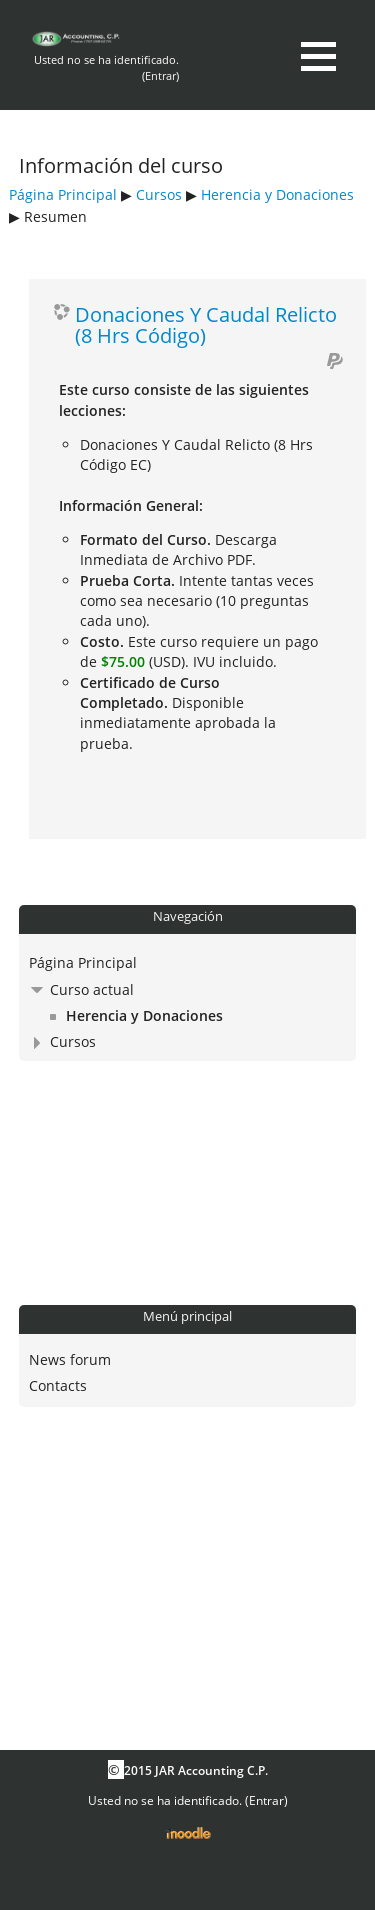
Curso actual (92, 989)
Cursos (159, 194)
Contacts (58, 1385)
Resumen (55, 216)
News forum (70, 1359)
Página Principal (63, 194)
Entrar (160, 75)
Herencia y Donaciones (277, 194)
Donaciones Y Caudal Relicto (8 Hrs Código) (206, 324)
